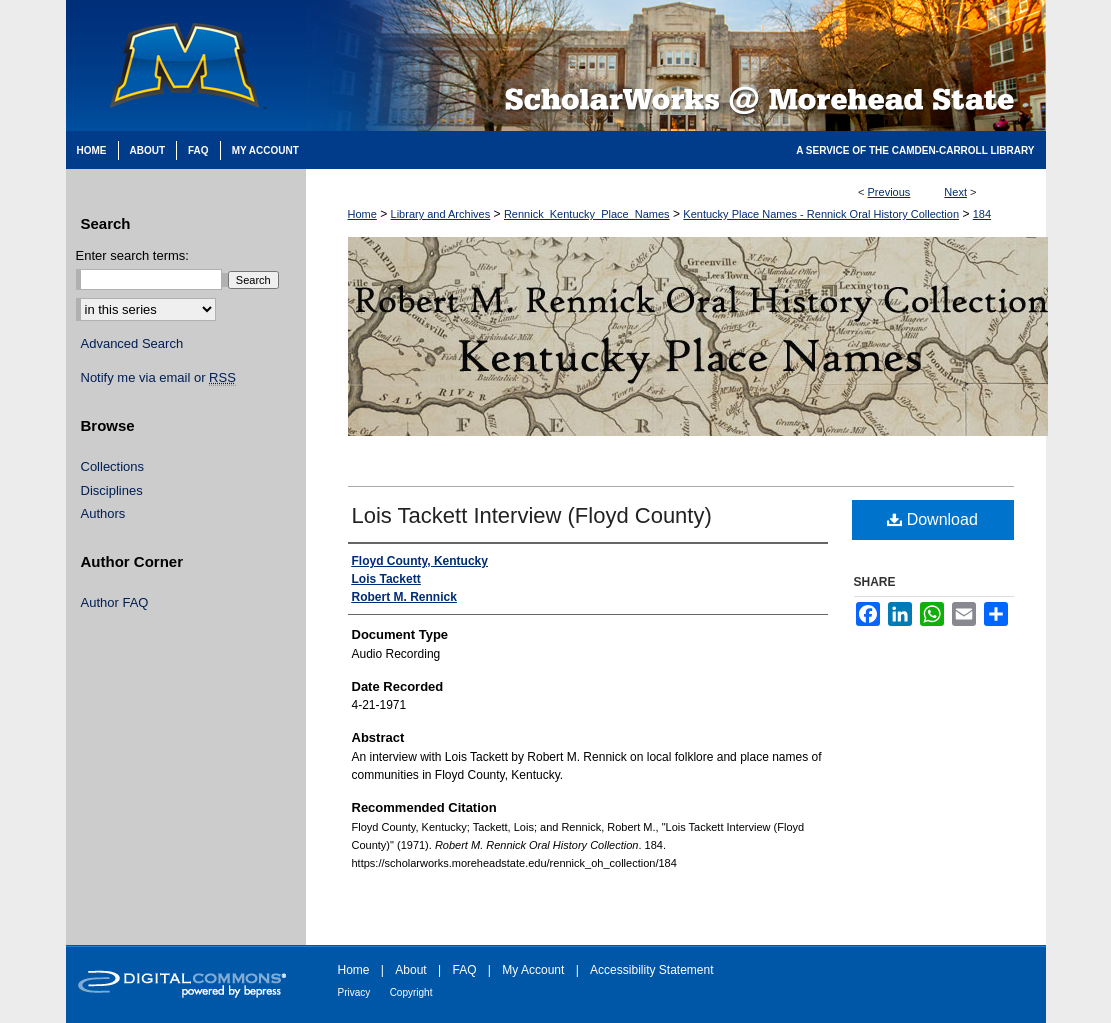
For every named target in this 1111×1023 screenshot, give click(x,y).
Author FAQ (115, 602)
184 (982, 214)
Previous (889, 192)
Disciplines (112, 490)
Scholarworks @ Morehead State (676, 65)
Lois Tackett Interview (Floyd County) (532, 515)
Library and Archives (441, 214)
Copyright (411, 992)
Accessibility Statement (651, 970)
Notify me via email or (158, 378)
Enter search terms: (132, 255)
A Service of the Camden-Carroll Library (915, 150)
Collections (113, 466)
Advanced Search (132, 343)
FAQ (464, 970)
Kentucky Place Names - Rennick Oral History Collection (821, 214)
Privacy (354, 992)
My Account (533, 970)
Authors (103, 513)
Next (955, 192)
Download (932, 519)
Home (362, 214)
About (410, 970)
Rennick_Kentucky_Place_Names (587, 214)
